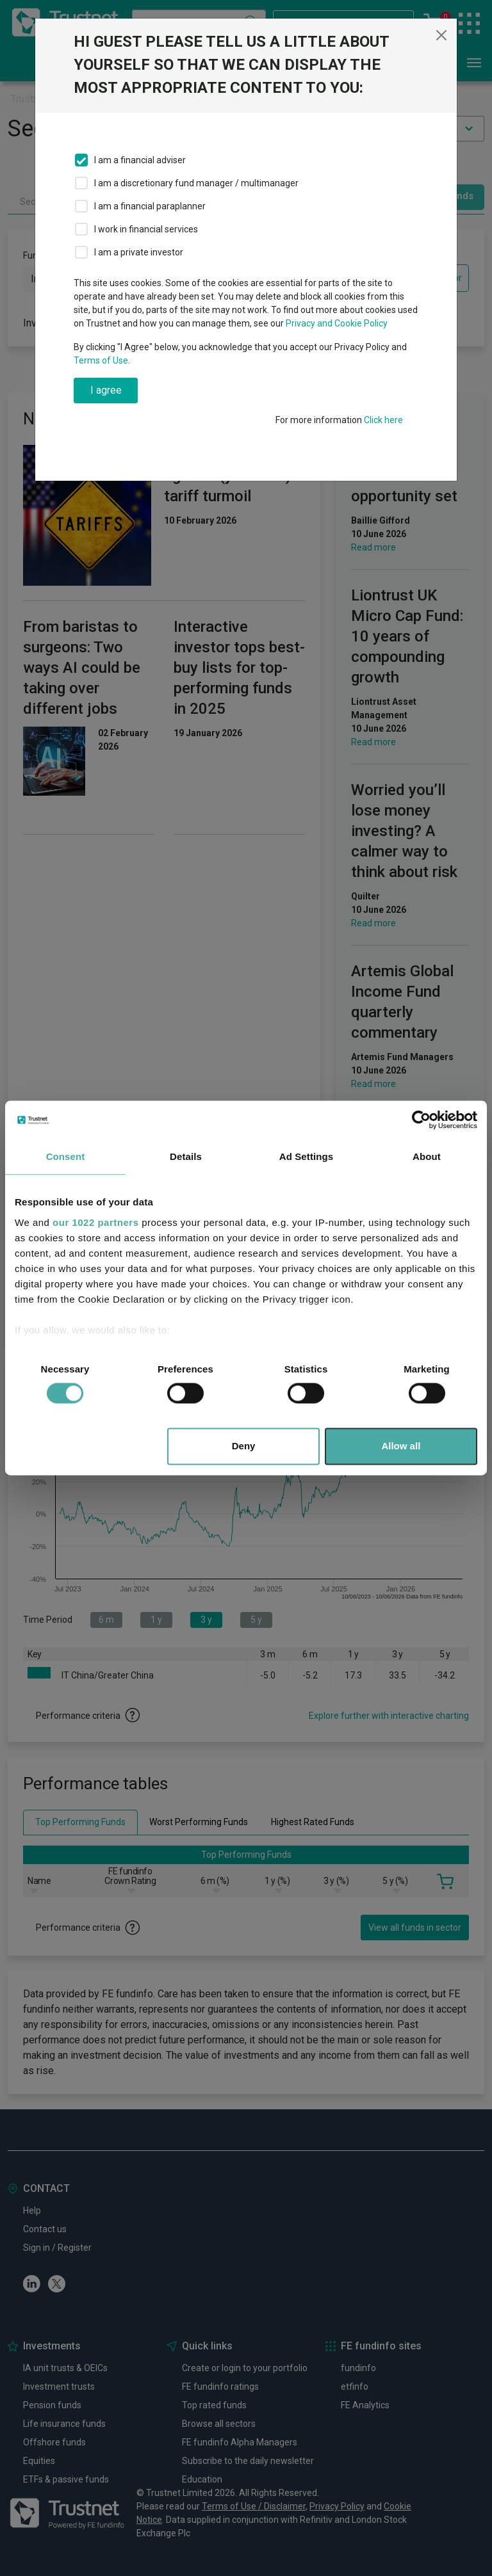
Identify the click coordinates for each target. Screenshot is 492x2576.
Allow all (400, 1446)
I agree (106, 390)
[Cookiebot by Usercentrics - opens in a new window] (421, 1119)
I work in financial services (146, 229)
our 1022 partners (95, 1222)
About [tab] (427, 1156)
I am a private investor (138, 252)
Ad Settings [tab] (306, 1156)
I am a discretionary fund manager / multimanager (196, 183)
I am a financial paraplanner (150, 206)
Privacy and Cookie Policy (337, 323)
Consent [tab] (65, 1156)
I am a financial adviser (140, 160)
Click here (383, 420)
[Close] (441, 35)
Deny (244, 1446)
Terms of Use (101, 360)
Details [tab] (186, 1156)
